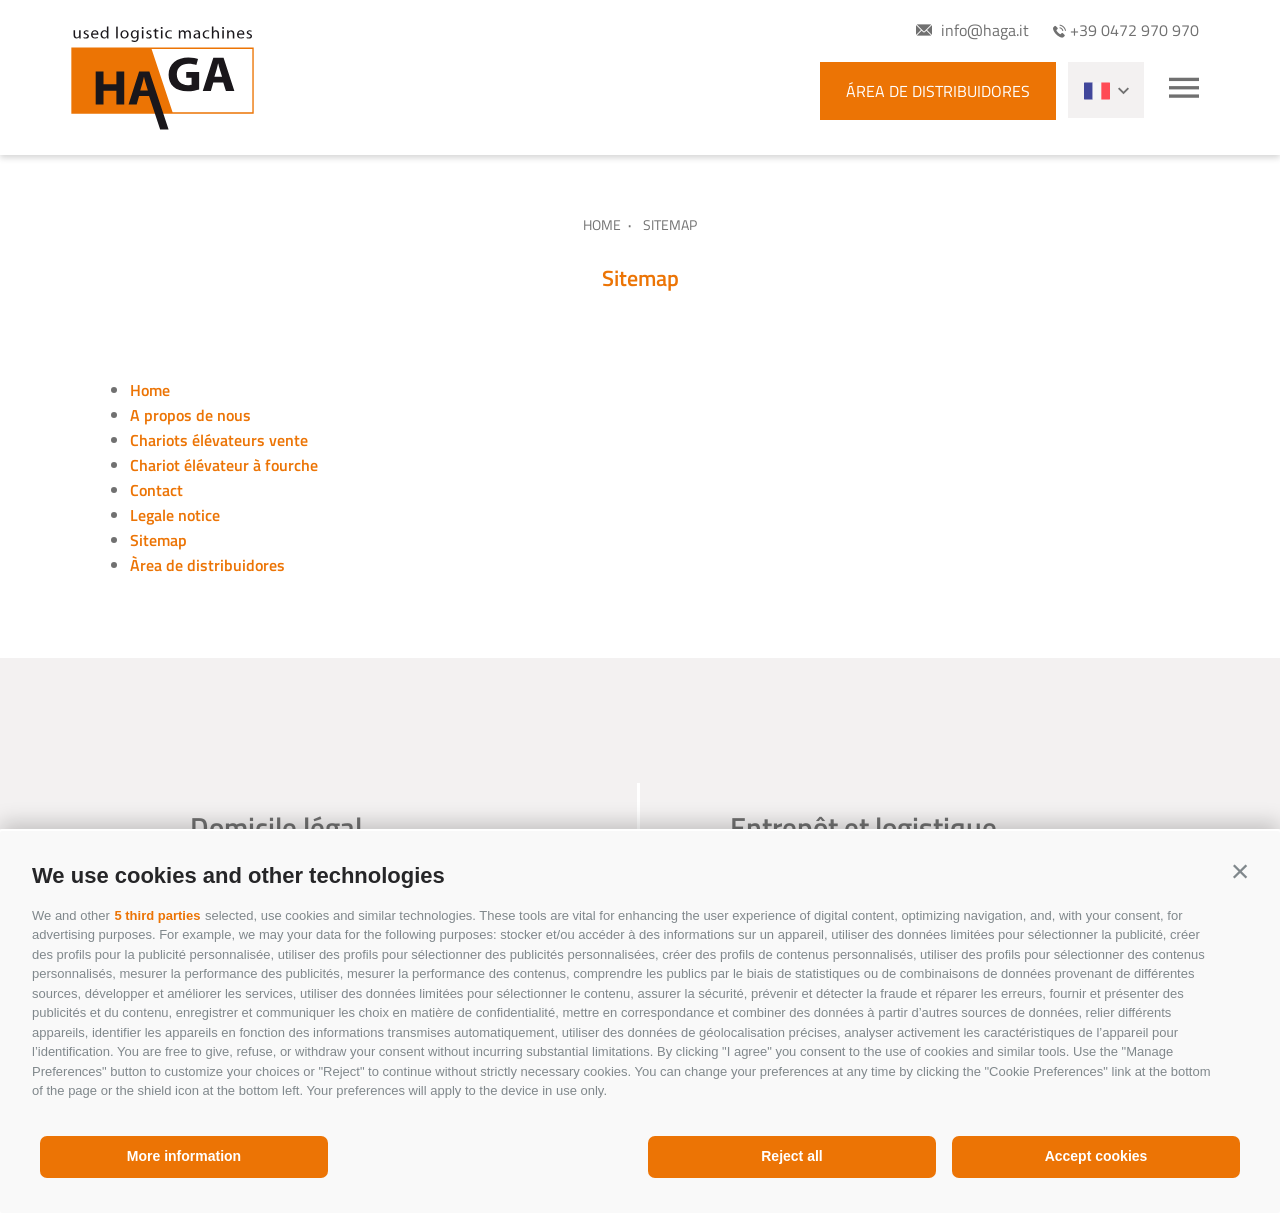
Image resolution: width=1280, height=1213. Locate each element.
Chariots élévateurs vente (219, 440)
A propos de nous (190, 415)
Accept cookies (1096, 1156)
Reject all (791, 1156)
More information (184, 1156)
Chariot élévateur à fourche (224, 465)
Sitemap (158, 540)
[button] (1240, 871)
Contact (156, 490)
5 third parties (157, 915)
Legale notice (175, 515)
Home (602, 224)
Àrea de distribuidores (207, 565)
